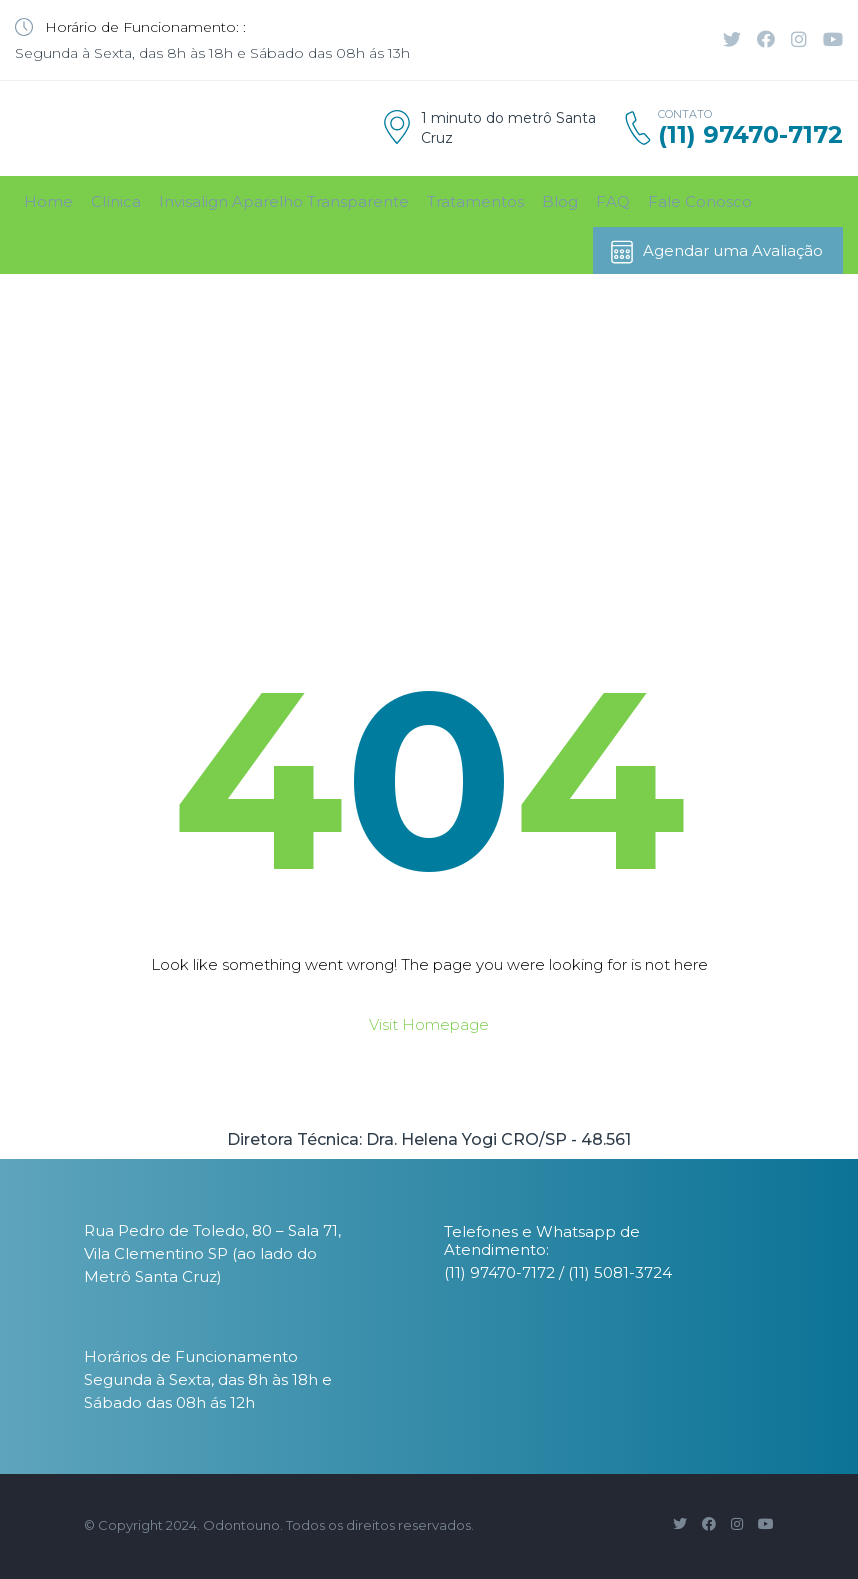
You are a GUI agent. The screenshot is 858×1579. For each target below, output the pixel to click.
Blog (560, 201)
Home (48, 201)
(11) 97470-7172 (750, 135)
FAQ (613, 201)
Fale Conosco (700, 201)
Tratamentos (475, 201)
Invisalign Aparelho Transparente (284, 201)
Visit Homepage (429, 1024)
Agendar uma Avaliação (716, 252)
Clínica (116, 201)
